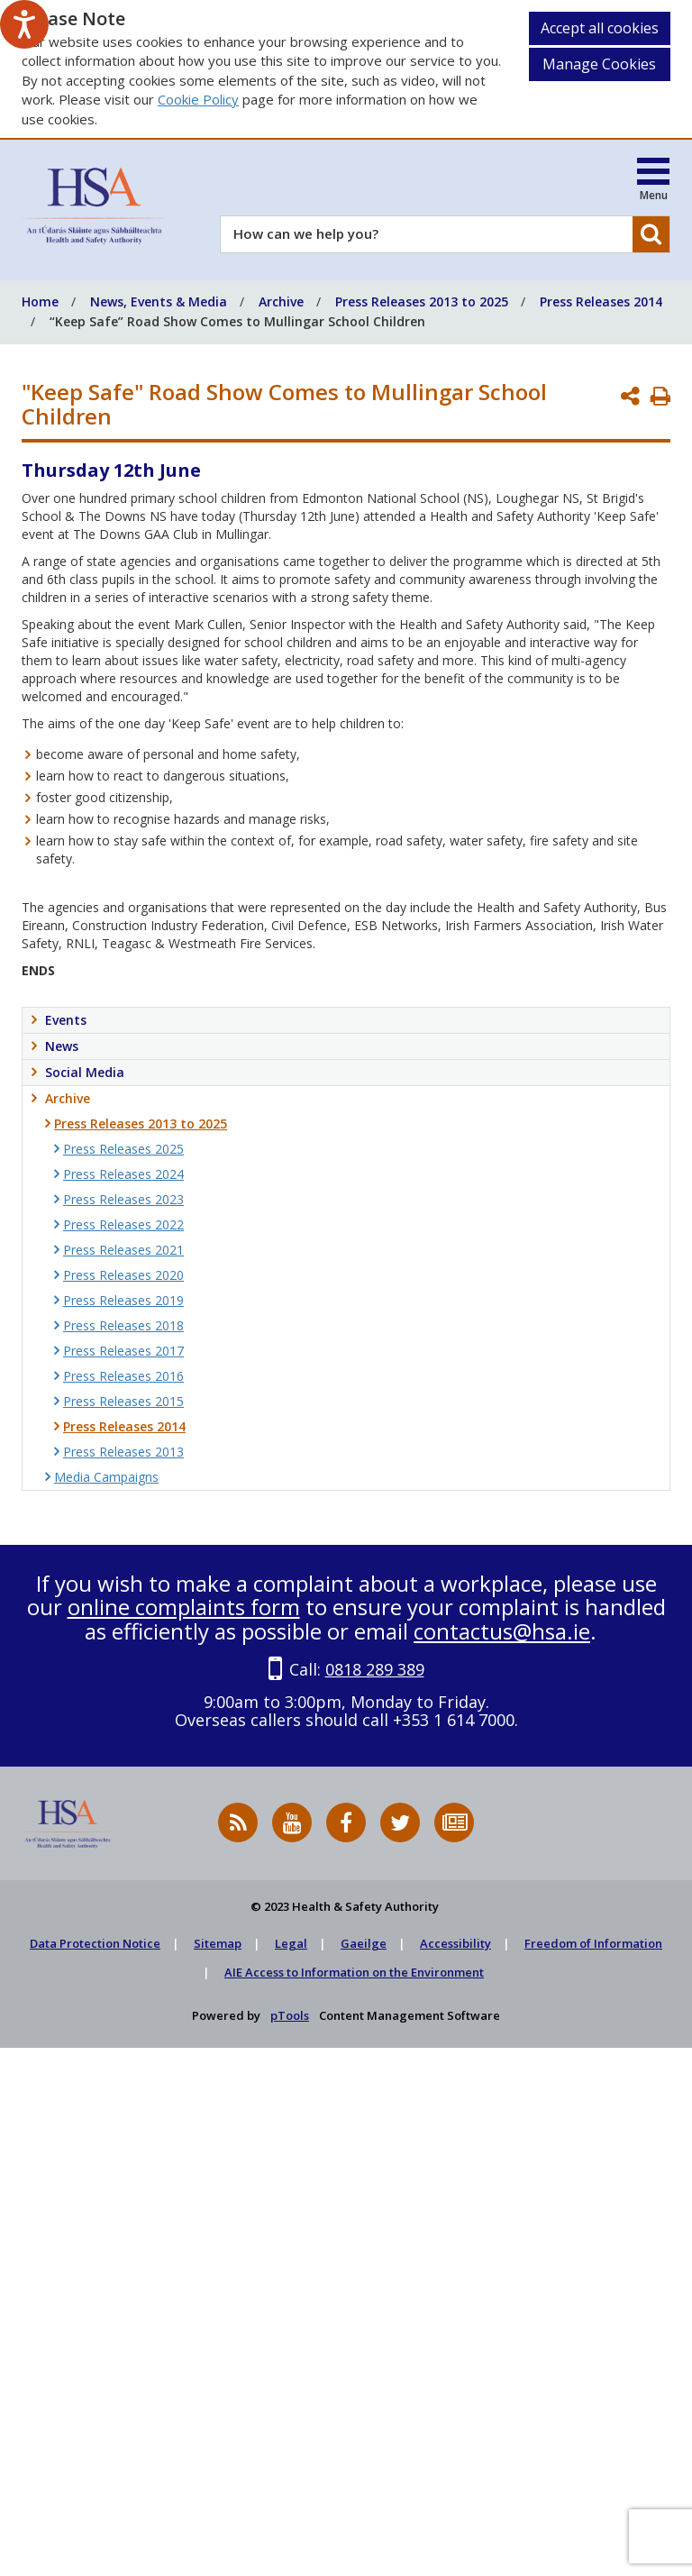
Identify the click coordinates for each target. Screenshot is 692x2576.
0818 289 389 (374, 1669)
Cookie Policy (198, 99)
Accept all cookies (600, 28)
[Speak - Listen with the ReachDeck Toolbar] (24, 24)
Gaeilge (364, 1943)
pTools (289, 2015)
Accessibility (455, 1943)
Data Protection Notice (95, 1943)
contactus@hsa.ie (502, 1631)
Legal (291, 1943)
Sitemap (217, 1943)
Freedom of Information (593, 1943)
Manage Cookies (599, 64)
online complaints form (184, 1606)
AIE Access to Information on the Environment (354, 1972)
